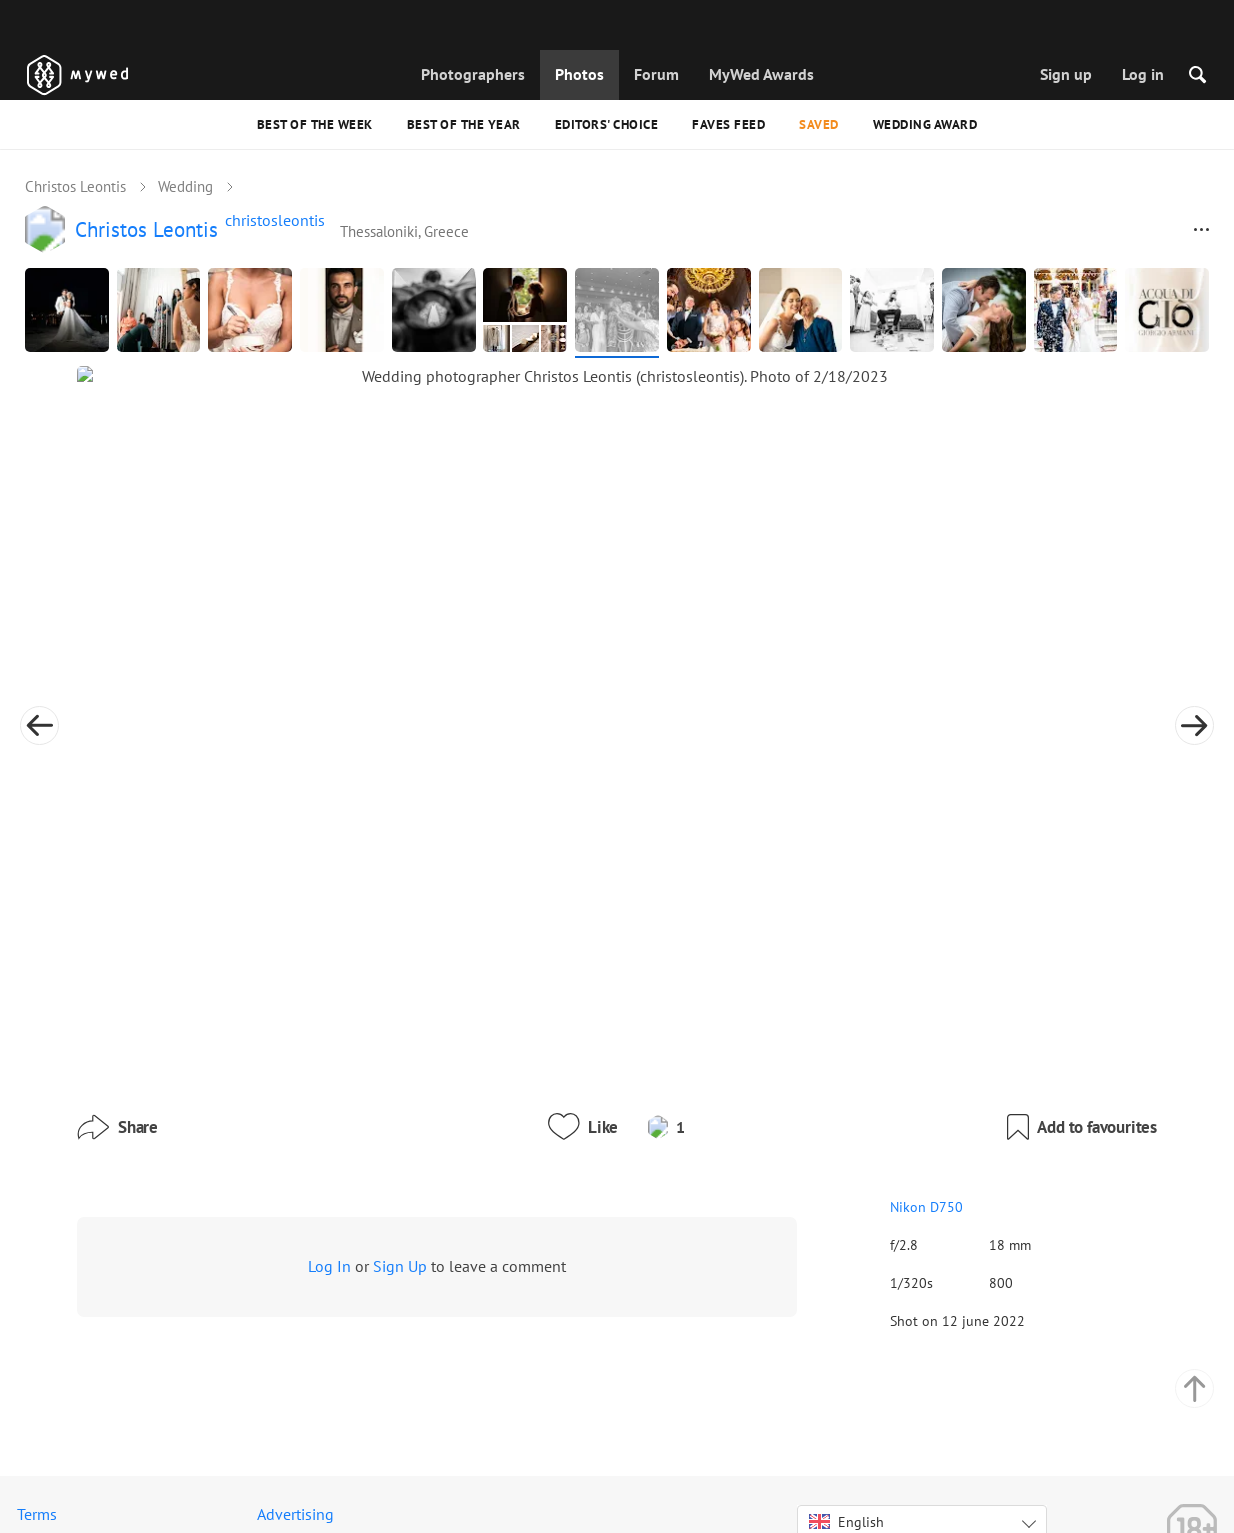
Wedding (185, 186)
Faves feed (728, 124)
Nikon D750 (836, 1086)
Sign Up (400, 1145)
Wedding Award (925, 124)
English (846, 1451)
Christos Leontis (75, 186)
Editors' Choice (607, 124)
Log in (1143, 74)
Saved (819, 124)
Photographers (473, 74)
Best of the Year (464, 124)
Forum (656, 74)
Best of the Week (315, 124)
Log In (329, 1145)
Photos (579, 74)
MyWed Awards (761, 74)
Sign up (1066, 74)
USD (883, 1497)
